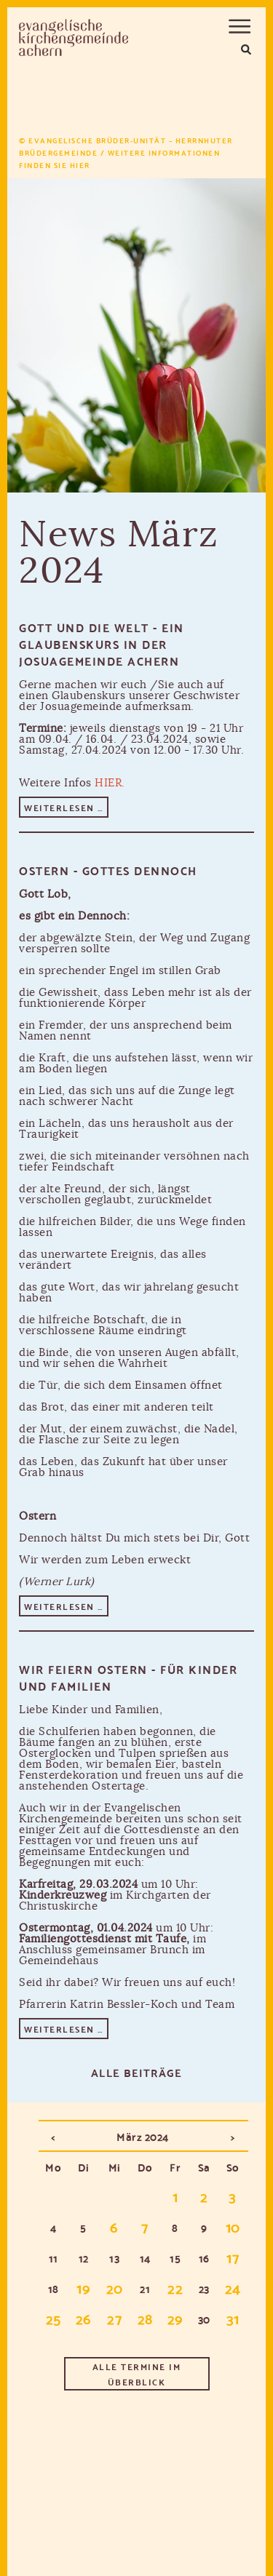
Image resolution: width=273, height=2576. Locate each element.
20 (114, 2287)
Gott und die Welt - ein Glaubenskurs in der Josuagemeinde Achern (101, 643)
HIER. (110, 783)
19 (83, 2287)
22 (175, 2287)
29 (175, 2317)
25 (53, 2317)
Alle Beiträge (137, 2071)
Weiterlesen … (66, 808)
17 (232, 2256)
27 (114, 2317)
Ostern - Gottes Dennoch (108, 870)
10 (233, 2226)
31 (233, 2317)
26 (84, 2317)
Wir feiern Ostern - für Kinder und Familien (128, 1677)
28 (145, 2317)
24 (233, 2287)
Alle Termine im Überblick (136, 2373)
